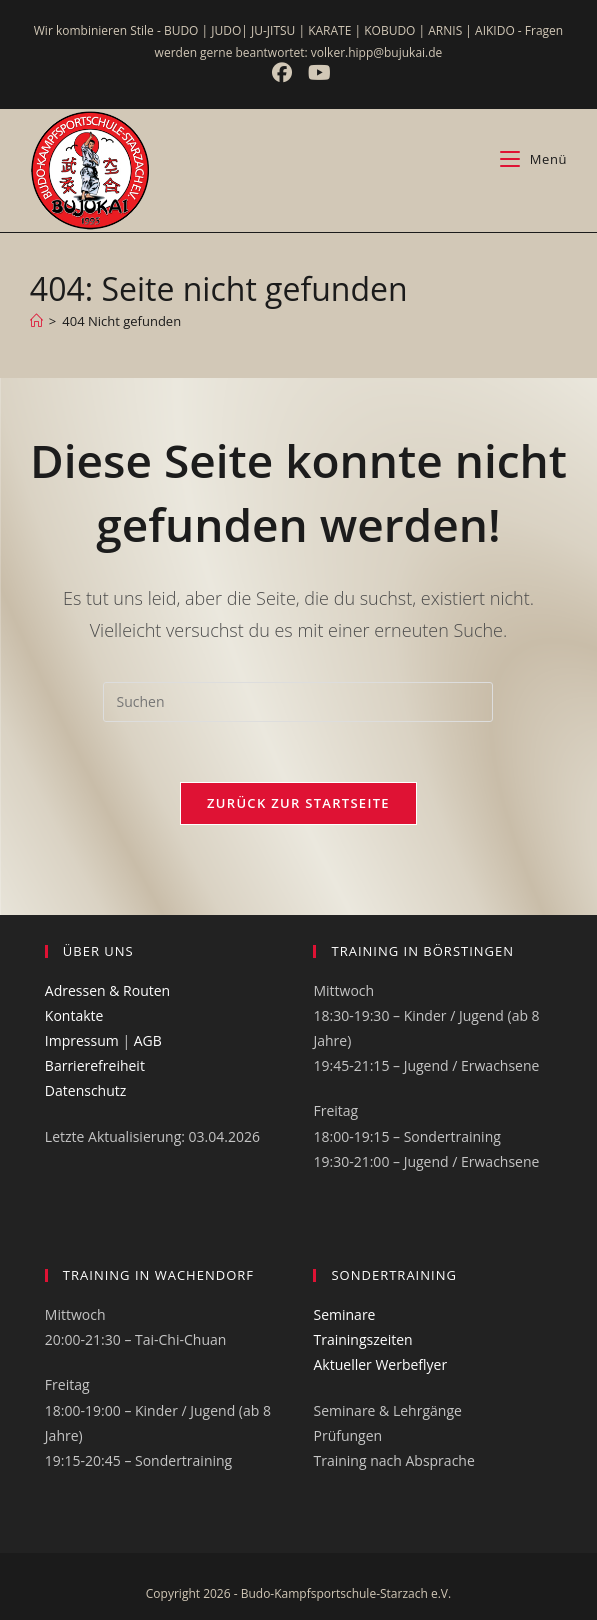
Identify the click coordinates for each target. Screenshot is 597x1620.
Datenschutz (85, 1090)
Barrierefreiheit (95, 1065)
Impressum (82, 1040)
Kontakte (74, 1015)
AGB (148, 1040)
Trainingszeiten (362, 1339)
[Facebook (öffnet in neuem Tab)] (284, 73)
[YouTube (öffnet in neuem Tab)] (316, 73)
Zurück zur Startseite (298, 803)
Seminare (344, 1314)
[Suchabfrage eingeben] (298, 702)
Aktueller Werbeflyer (380, 1364)
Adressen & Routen (107, 990)
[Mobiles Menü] (533, 159)
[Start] (36, 321)
